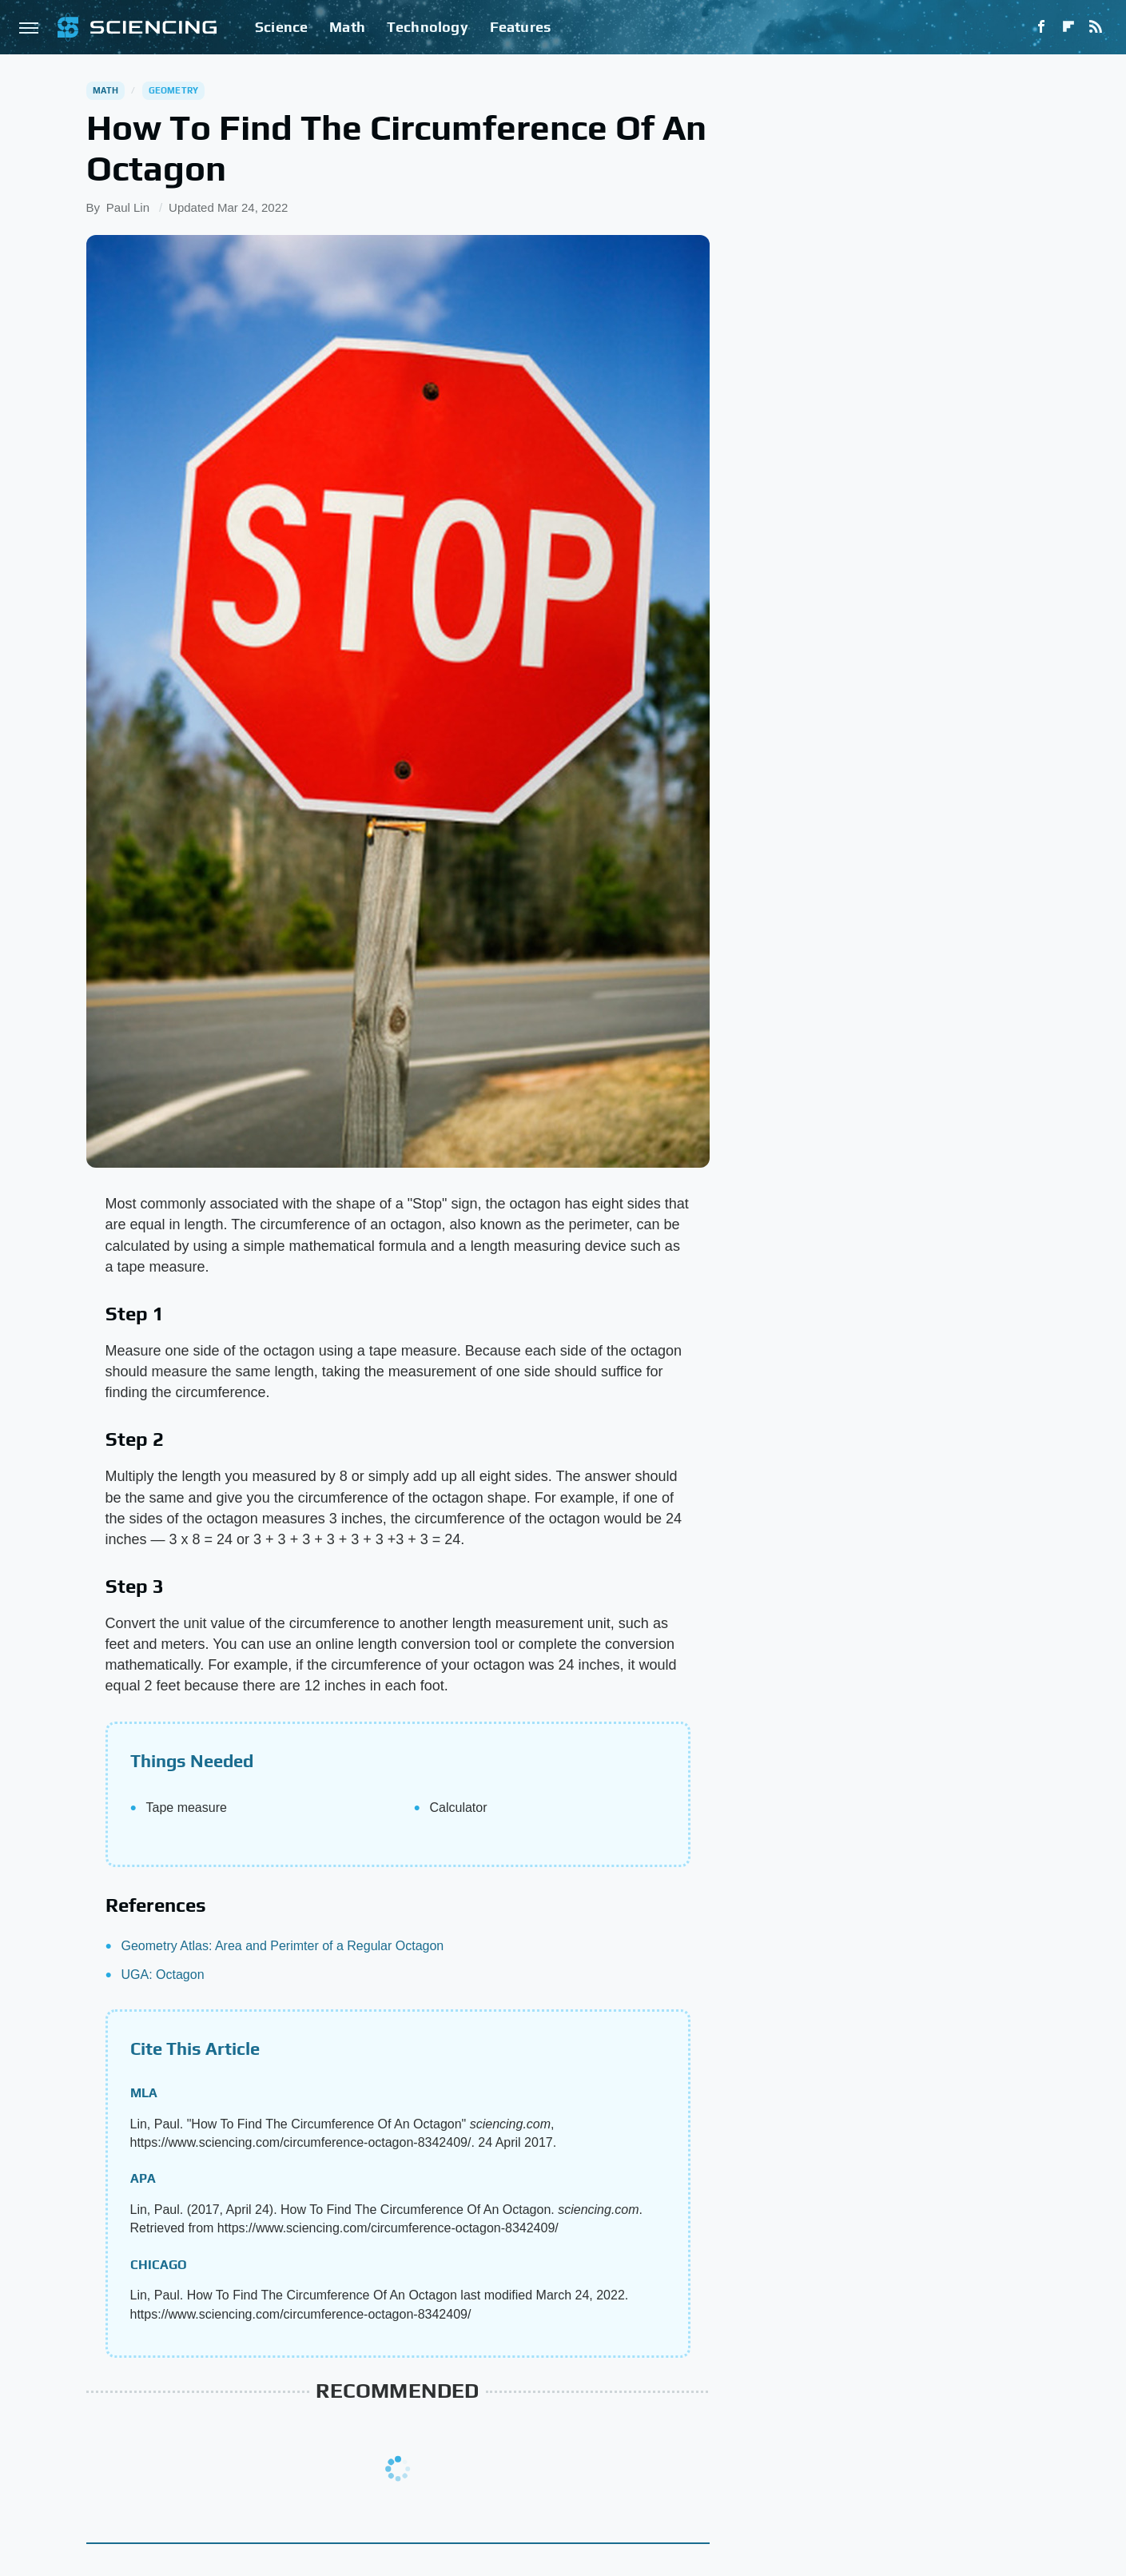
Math (347, 26)
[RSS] (1095, 27)
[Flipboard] (1068, 27)
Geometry (174, 90)
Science (281, 26)
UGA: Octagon (163, 1974)
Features (520, 26)
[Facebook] (1041, 27)
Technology (427, 26)
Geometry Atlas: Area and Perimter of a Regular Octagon (282, 1946)
